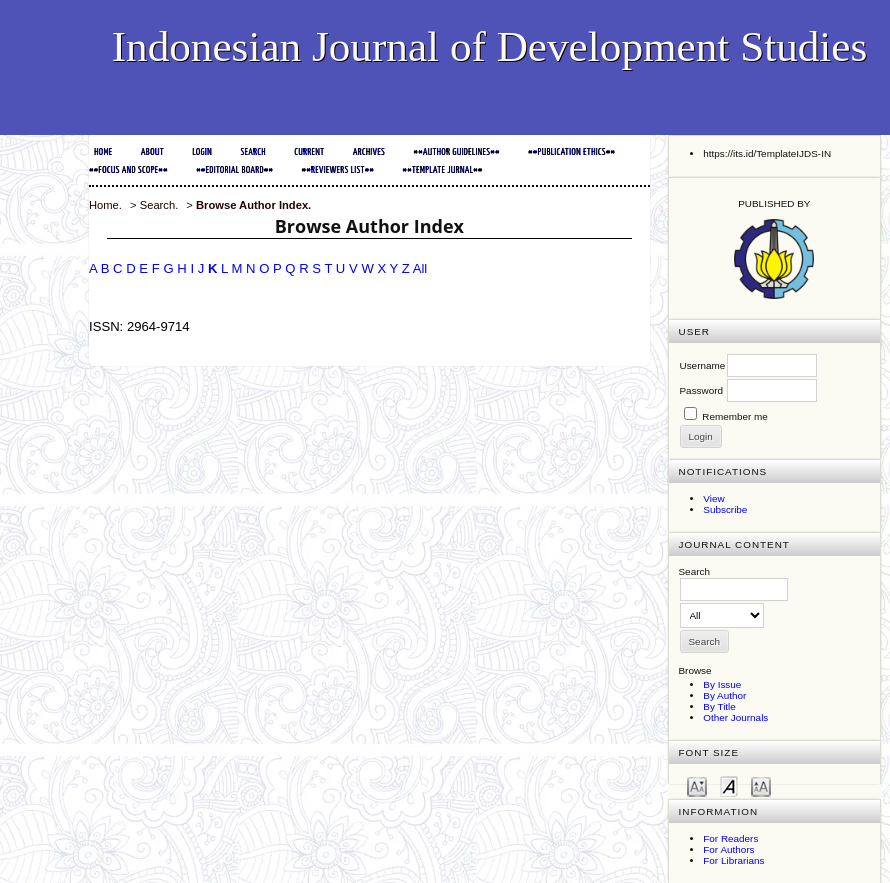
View (713, 498)
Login (202, 152)
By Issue (722, 684)
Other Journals (735, 717)
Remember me (735, 416)
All (420, 268)
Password (702, 390)
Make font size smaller (697, 785)
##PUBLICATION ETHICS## (571, 152)
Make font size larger (761, 785)
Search (252, 152)
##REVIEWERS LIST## (338, 170)
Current (309, 152)
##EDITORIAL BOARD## (234, 170)
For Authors (728, 849)
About (152, 152)
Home (103, 152)
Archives (369, 152)
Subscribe (725, 509)
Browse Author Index (252, 205)
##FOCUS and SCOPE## (128, 170)
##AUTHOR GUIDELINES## (456, 152)
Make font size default (729, 785)
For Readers (730, 838)
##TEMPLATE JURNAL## (442, 170)
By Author (724, 695)
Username (703, 365)
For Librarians (733, 860)
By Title (719, 706)
